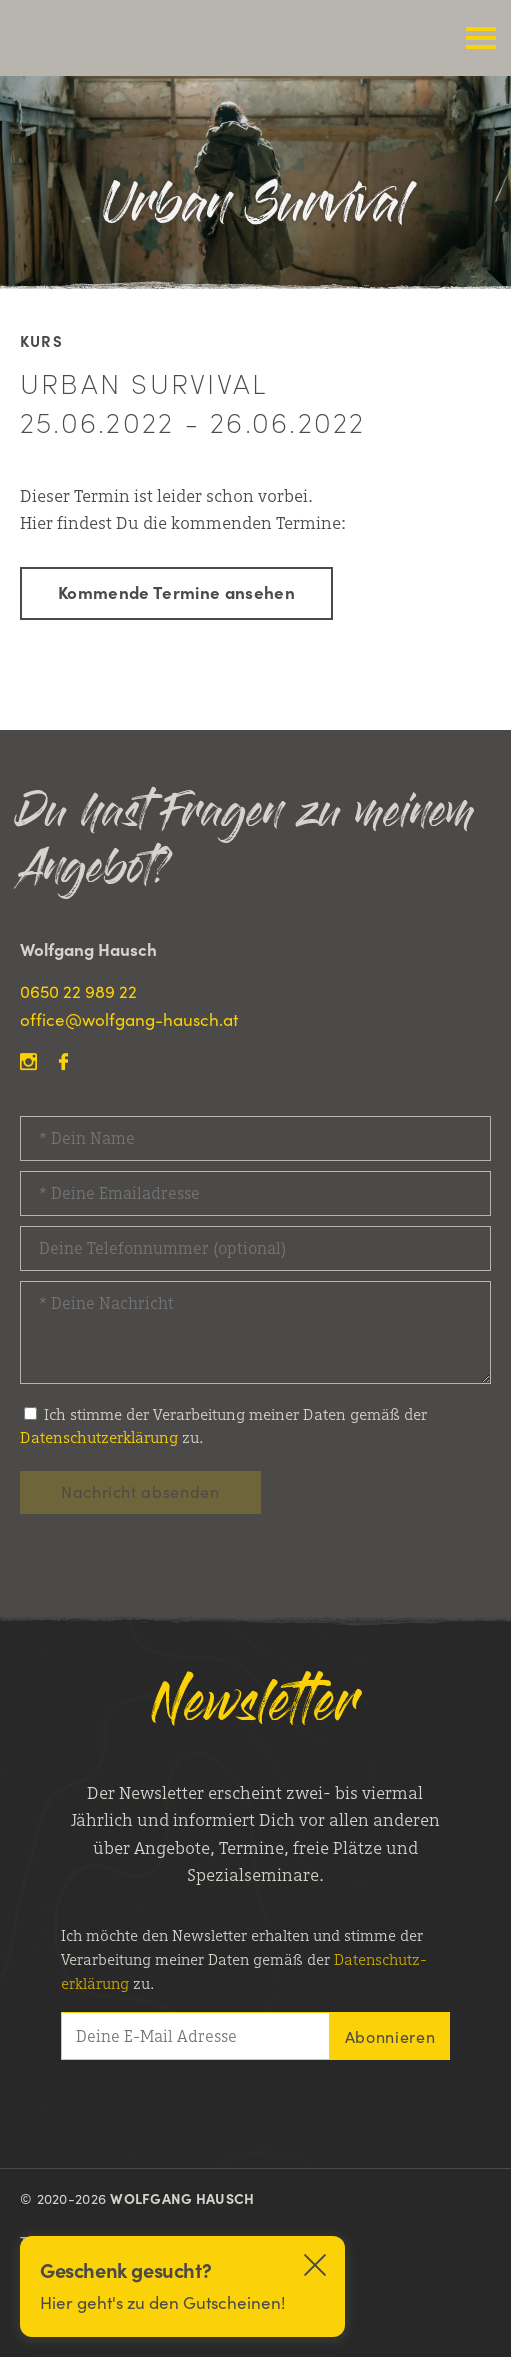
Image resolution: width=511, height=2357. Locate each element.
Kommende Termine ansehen (176, 592)
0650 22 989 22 (78, 991)
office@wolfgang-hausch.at (129, 1019)
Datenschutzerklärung (99, 1437)
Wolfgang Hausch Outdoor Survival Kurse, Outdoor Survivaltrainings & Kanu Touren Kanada (150, 38)
